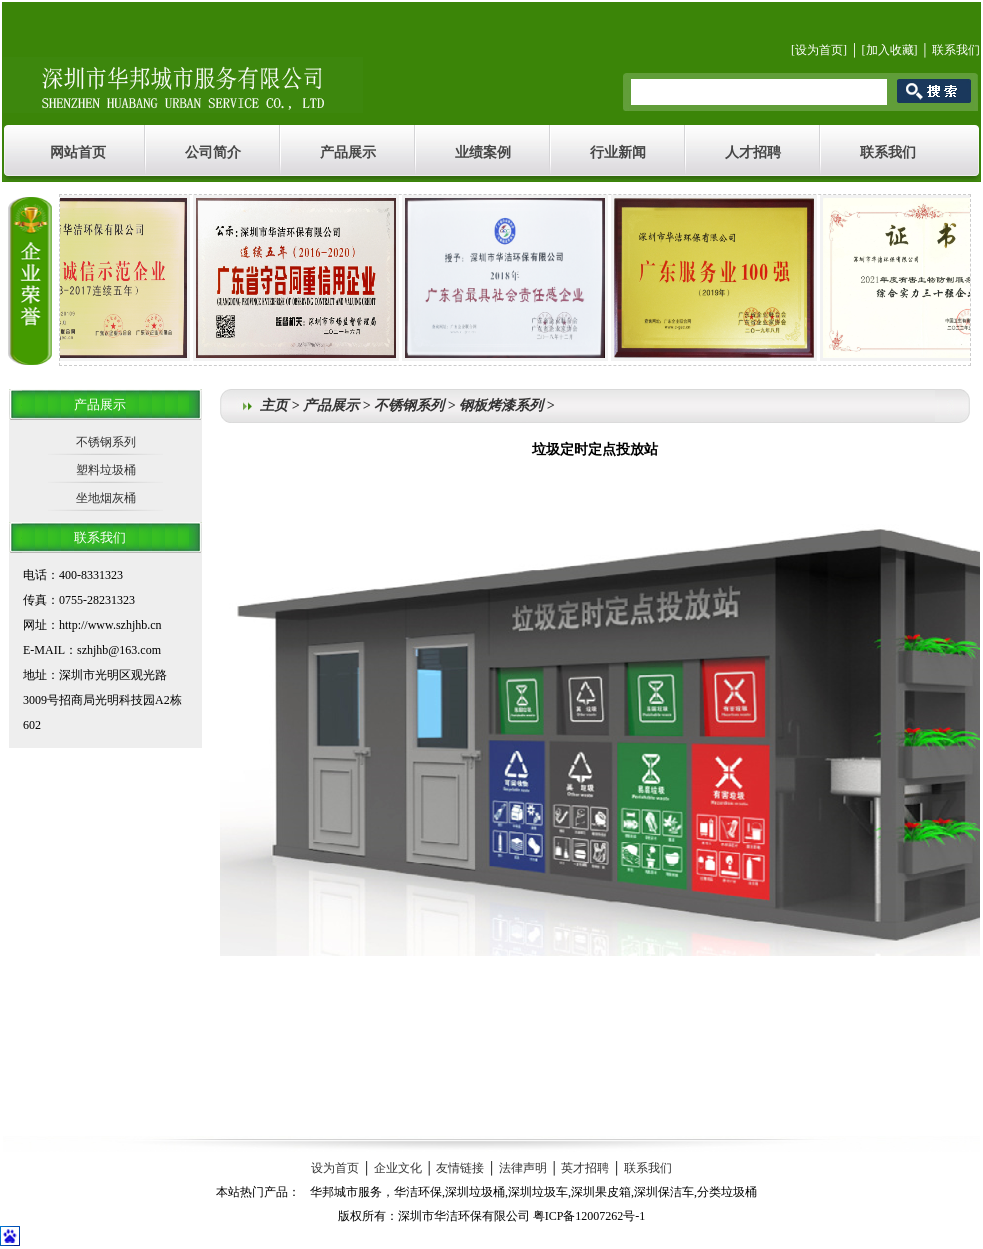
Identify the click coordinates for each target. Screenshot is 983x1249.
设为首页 (819, 50)
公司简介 (213, 152)
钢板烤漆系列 (501, 405)
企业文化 (398, 1168)
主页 (274, 405)
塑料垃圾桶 (106, 470)
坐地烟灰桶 (106, 498)
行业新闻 (618, 152)
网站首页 (78, 152)
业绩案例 (483, 152)
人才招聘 (753, 152)
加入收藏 (890, 50)
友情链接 (460, 1168)
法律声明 (523, 1168)
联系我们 (956, 50)
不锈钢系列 (106, 442)
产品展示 (348, 152)
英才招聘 (585, 1168)
